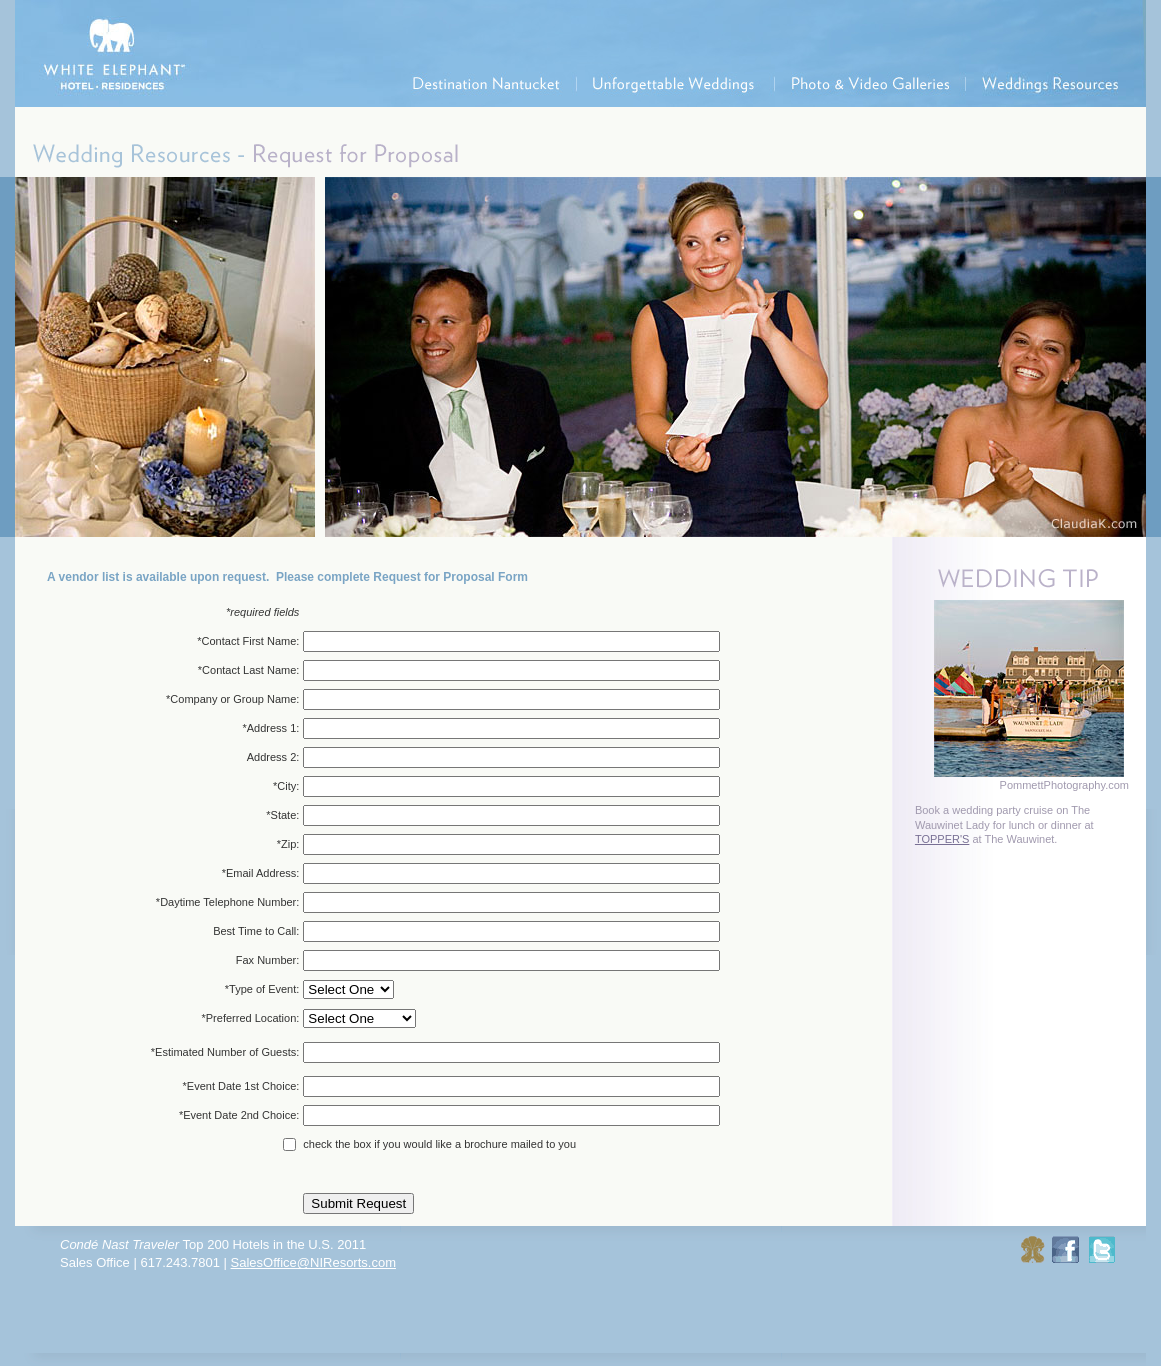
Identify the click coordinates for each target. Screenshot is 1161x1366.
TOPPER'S (942, 839)
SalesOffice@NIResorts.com (313, 1262)
